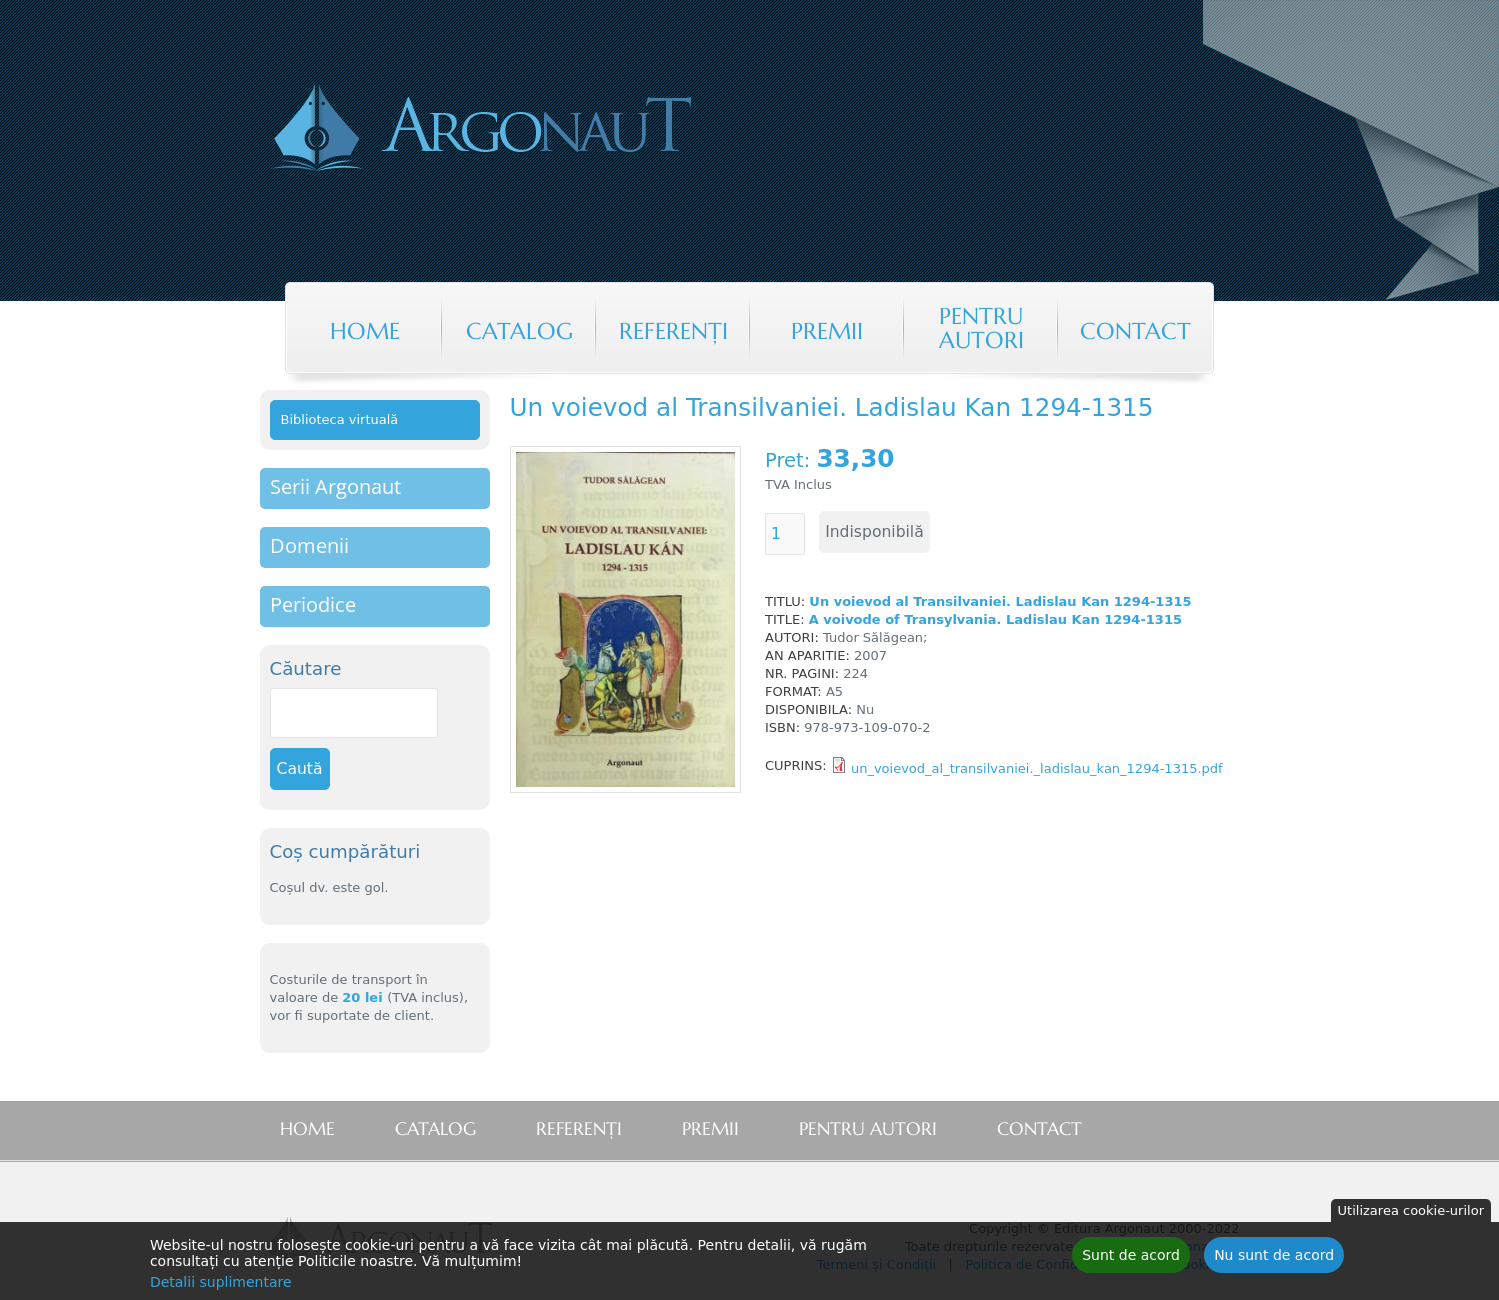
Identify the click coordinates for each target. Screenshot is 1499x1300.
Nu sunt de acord (1274, 1258)
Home (365, 331)
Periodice (313, 604)
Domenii (309, 545)
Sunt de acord (1131, 1258)
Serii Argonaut (335, 486)
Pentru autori (981, 328)
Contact (1135, 331)
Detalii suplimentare (221, 1285)
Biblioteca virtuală (340, 419)
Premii (827, 331)
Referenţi (673, 331)
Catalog (519, 331)
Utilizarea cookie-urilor (1411, 1213)
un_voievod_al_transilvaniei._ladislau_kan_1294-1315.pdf (1037, 768)
